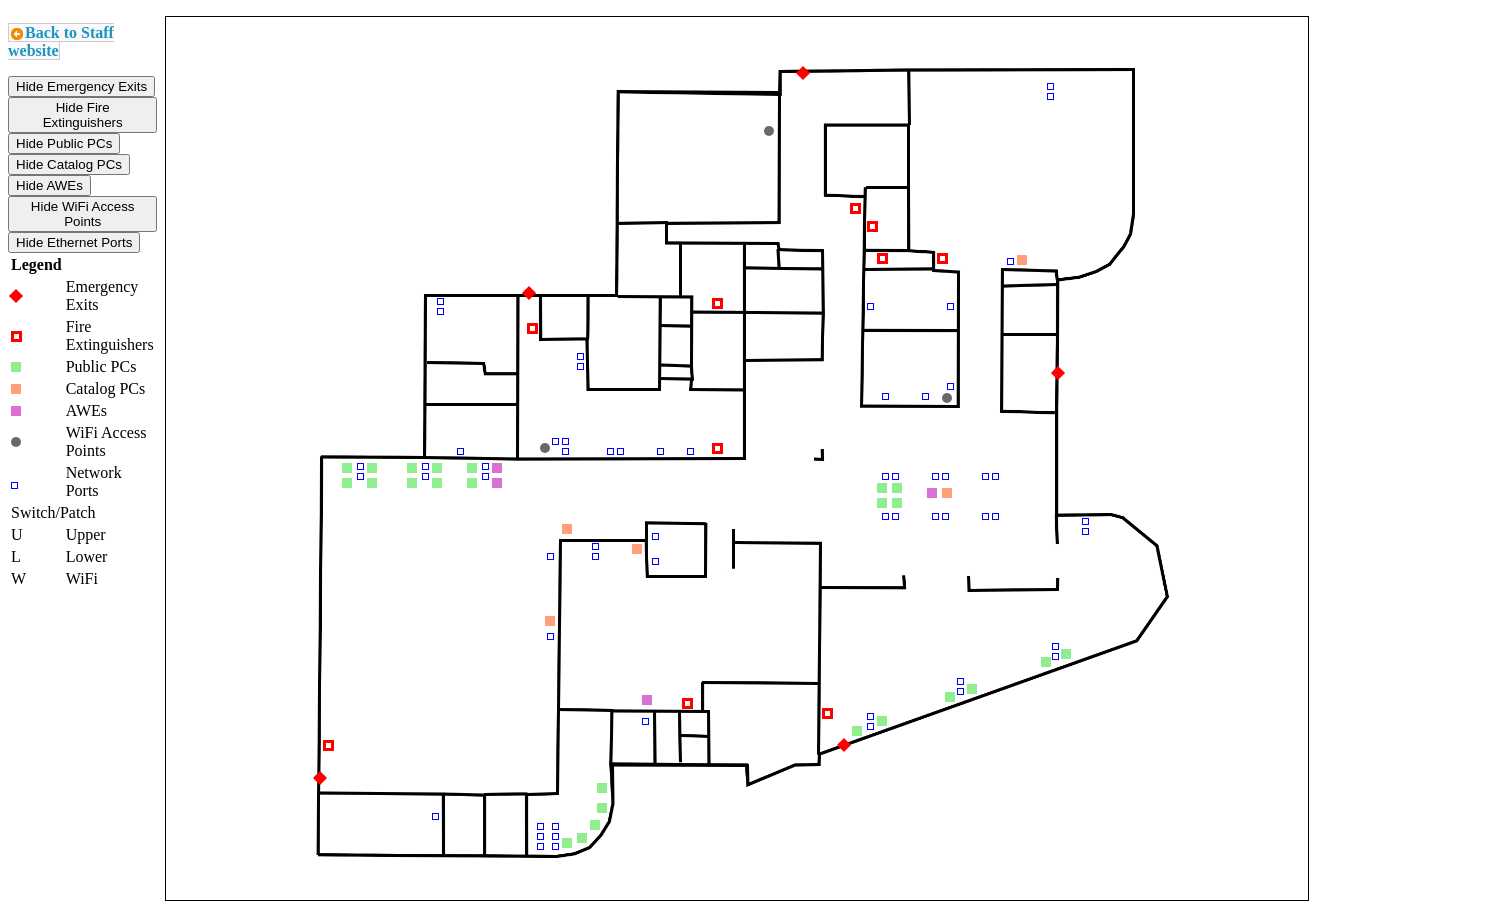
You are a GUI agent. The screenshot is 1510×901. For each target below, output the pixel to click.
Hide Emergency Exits (81, 86)
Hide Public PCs (64, 143)
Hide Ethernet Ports (74, 242)
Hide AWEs (49, 185)
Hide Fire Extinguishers (83, 115)
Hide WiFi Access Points (83, 214)
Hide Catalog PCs (69, 164)
